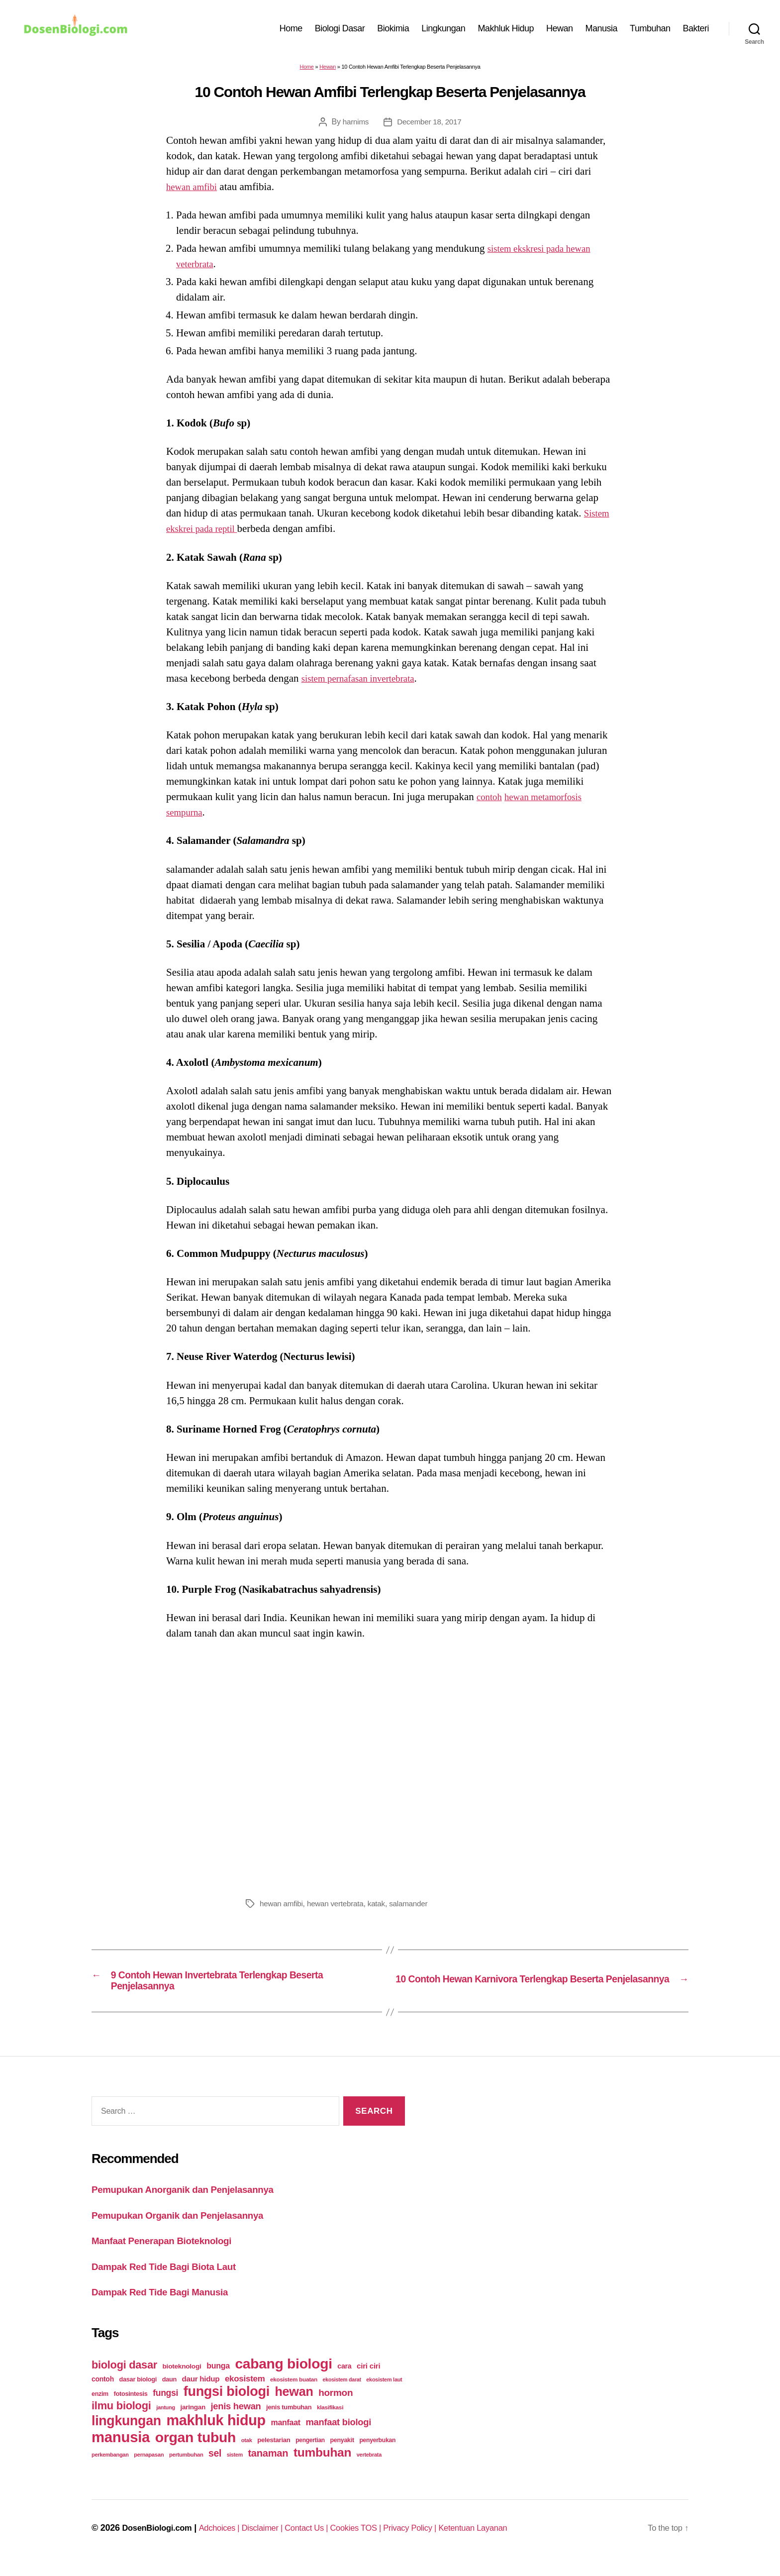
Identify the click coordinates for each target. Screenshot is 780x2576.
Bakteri (695, 31)
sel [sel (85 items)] (214, 2464)
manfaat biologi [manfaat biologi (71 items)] (338, 2433)
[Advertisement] (390, 1771)
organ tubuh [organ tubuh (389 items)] (195, 2448)
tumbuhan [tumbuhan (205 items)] (322, 2463)
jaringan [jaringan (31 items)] (192, 2418)
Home (291, 31)
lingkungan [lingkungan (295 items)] (126, 2431)
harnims (354, 126)
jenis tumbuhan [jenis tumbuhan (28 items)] (288, 2418)
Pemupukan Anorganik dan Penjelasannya (194, 2200)
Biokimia (393, 31)
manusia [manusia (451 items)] (121, 2448)
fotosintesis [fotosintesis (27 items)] (130, 2404)
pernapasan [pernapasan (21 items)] (149, 2466)
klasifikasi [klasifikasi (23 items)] (330, 2418)
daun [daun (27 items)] (169, 2390)
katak (382, 1908)
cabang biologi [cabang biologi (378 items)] (283, 2374)
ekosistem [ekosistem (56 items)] (245, 2389)
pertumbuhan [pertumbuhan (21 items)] (186, 2466)
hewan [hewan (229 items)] (294, 2402)
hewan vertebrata (338, 1908)
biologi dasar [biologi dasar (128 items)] (124, 2376)
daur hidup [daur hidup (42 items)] (201, 2389)
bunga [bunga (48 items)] (218, 2376)
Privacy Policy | (438, 2539)
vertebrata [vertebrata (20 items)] (369, 2466)
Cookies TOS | (379, 2539)
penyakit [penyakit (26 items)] (342, 2451)
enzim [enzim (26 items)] (100, 2404)
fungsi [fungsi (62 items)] (165, 2404)
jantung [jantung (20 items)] (165, 2418)
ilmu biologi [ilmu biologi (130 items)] (121, 2416)
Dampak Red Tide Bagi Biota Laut (173, 2277)
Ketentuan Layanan (507, 2539)
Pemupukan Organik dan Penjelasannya (189, 2226)
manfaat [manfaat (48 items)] (285, 2433)
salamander (415, 1908)
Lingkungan (443, 31)
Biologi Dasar (340, 31)
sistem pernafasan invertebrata (364, 683)
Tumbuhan (650, 31)
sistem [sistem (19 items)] (235, 2466)
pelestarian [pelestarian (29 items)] (273, 2451)
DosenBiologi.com (160, 2539)
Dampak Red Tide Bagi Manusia (168, 2302)
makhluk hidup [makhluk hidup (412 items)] (215, 2431)
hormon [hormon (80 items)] (335, 2403)
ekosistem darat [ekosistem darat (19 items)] (342, 2390)
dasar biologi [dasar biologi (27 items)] (138, 2390)
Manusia (601, 31)
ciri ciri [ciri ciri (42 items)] (368, 2376)
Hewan (559, 31)
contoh (491, 802)
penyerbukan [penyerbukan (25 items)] (377, 2451)
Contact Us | (325, 2539)
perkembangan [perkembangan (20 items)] (110, 2466)
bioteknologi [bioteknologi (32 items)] (182, 2377)
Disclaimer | (276, 2539)
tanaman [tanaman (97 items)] (268, 2464)
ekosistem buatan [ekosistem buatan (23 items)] (293, 2390)
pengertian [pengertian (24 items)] (310, 2451)
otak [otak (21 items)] (246, 2451)
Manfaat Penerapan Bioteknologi (170, 2251)
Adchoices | (229, 2539)
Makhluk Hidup (506, 31)
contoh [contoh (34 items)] (103, 2390)
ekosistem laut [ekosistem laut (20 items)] (384, 2390)
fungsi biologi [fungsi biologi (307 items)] (227, 2402)
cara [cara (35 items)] (344, 2377)
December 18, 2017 (430, 126)
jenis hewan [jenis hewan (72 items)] (236, 2417)
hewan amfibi (194, 192)
